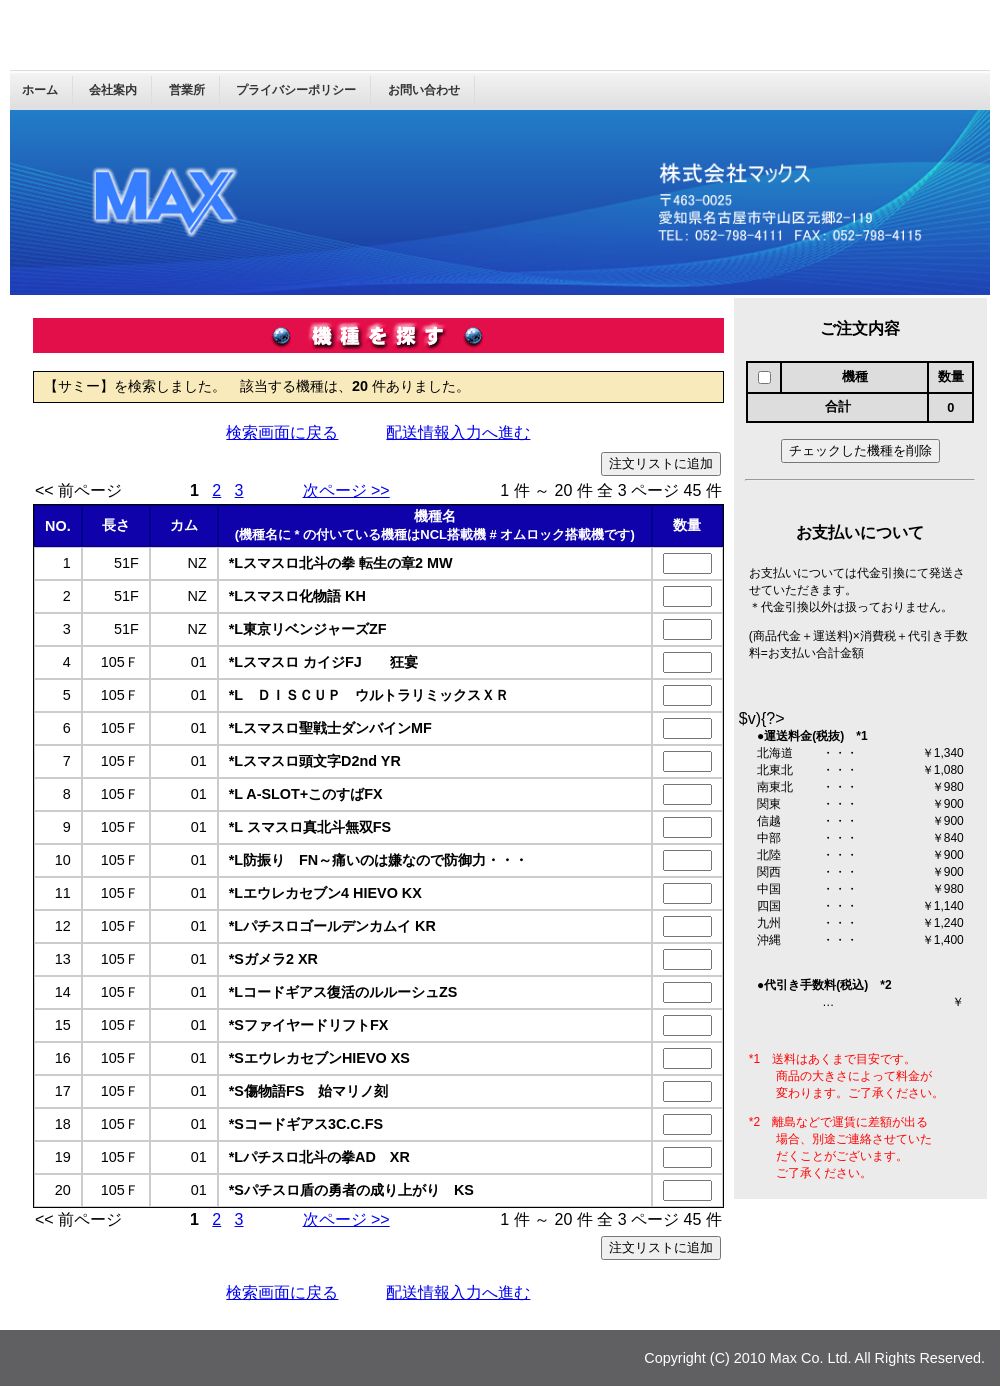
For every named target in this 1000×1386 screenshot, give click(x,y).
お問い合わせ (424, 90)
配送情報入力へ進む (458, 432)
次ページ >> (346, 490)
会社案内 (113, 90)
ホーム (40, 90)
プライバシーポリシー (296, 90)
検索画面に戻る (282, 432)
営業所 (187, 90)
